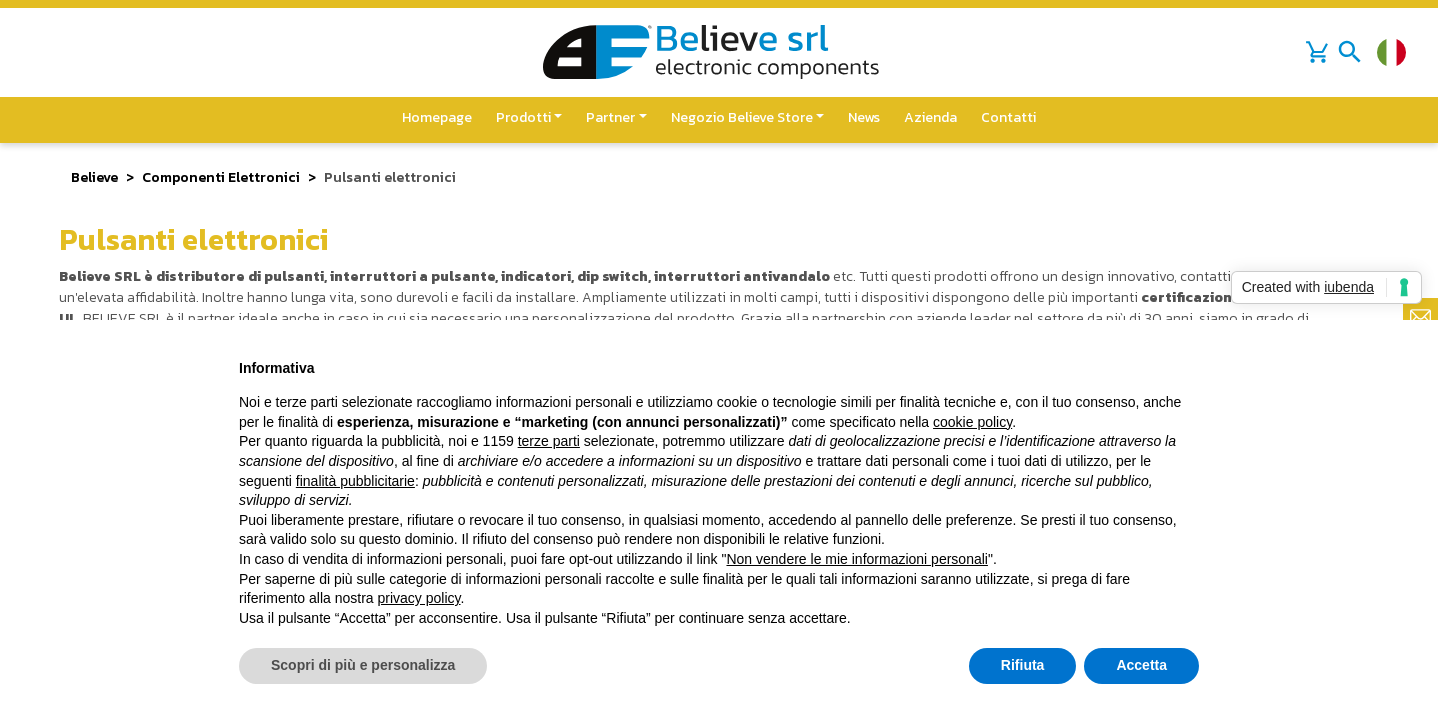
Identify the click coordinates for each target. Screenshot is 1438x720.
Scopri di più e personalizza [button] (363, 665)
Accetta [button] (1141, 665)
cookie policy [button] (972, 422)
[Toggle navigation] (1350, 52)
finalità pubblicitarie (355, 481)
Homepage (437, 117)
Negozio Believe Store (742, 117)
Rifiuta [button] (1023, 665)
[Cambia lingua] (1391, 52)
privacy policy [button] (419, 598)
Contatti (1008, 117)
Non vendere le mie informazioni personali (856, 559)
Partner (610, 117)
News (864, 117)
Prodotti (523, 117)
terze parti (549, 441)
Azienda (930, 117)
